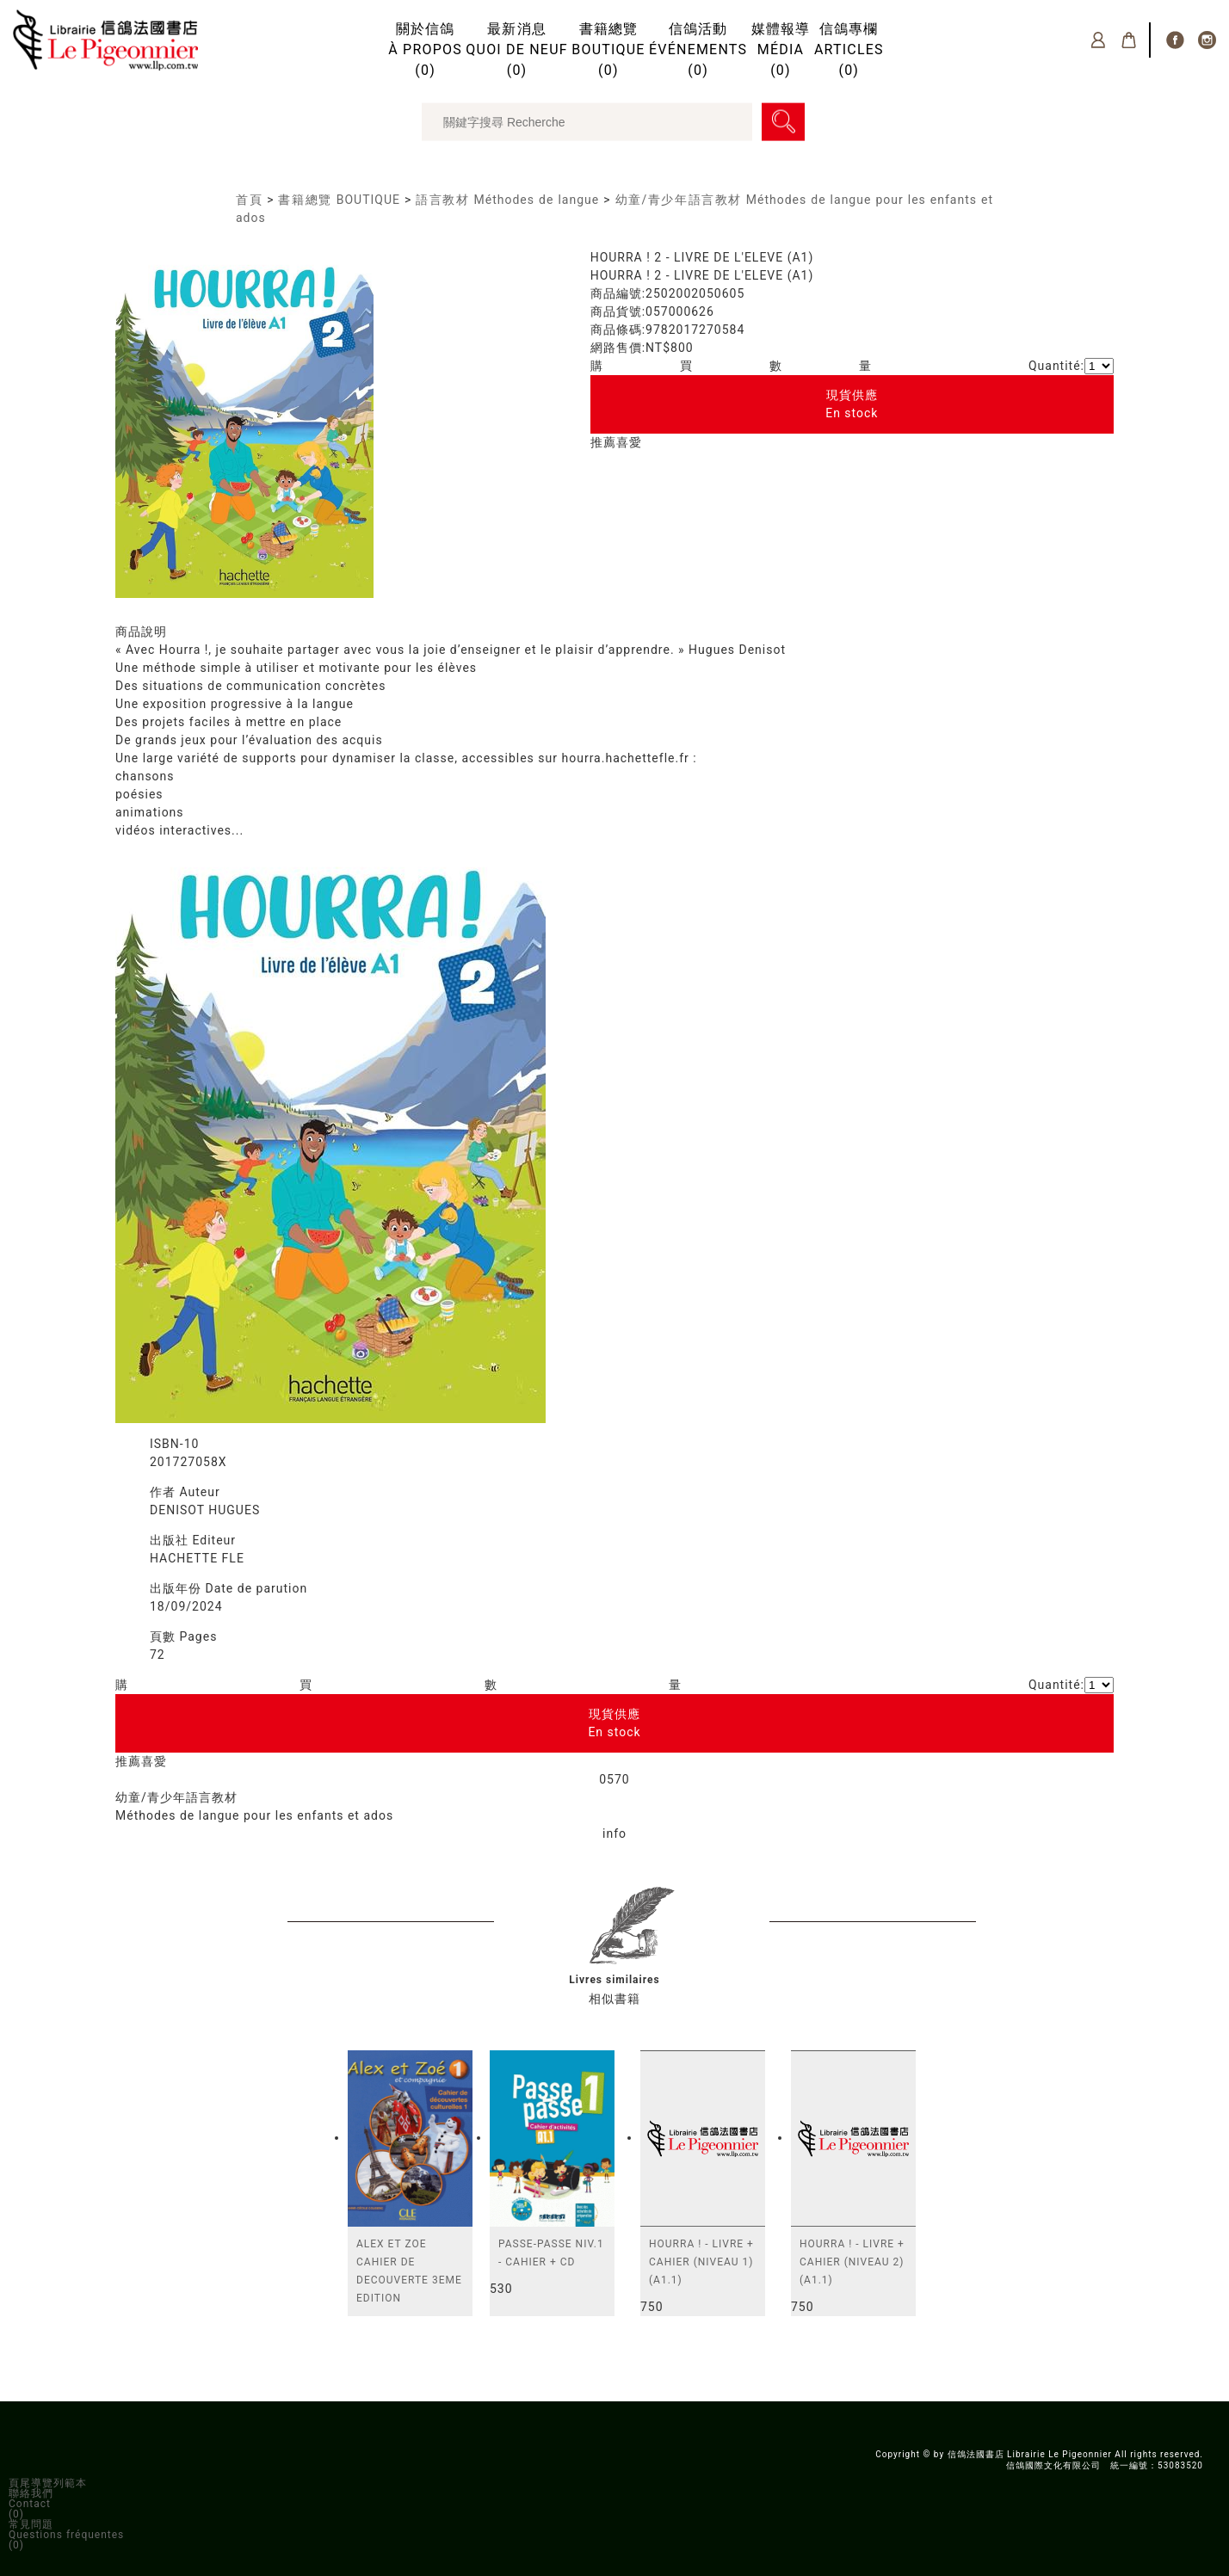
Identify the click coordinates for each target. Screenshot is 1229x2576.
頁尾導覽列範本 (48, 2483)
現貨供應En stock (851, 404)
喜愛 (629, 442)
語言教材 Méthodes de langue (507, 199)
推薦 (603, 442)
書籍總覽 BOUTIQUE (338, 199)
